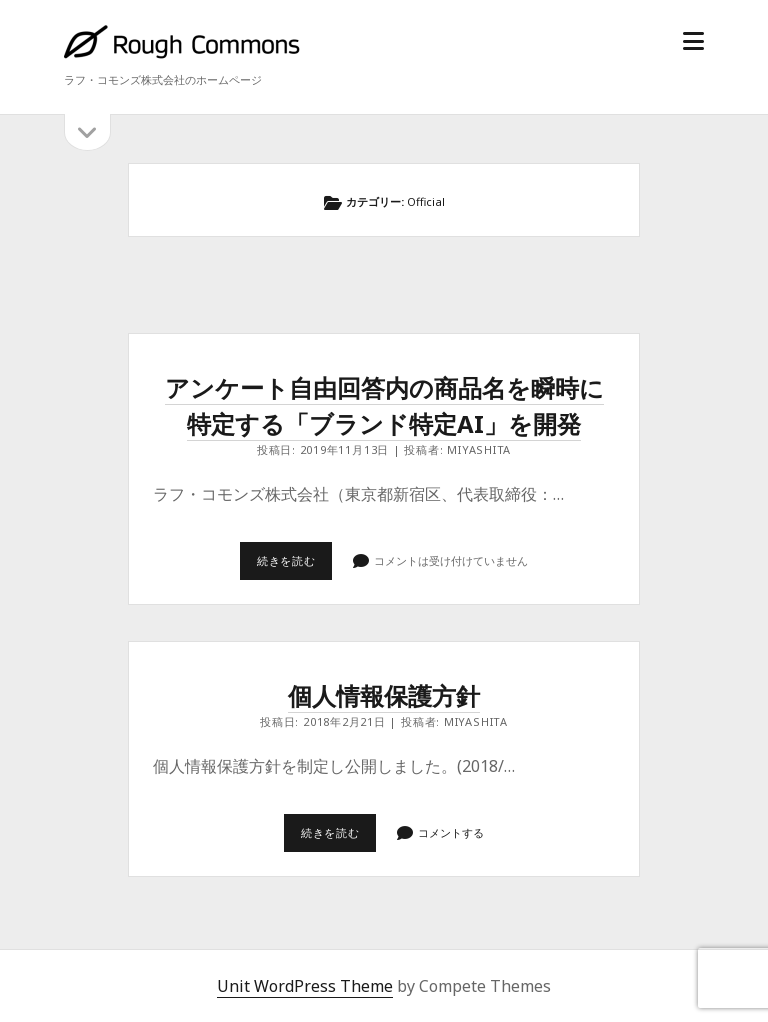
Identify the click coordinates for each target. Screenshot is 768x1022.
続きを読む (294, 566)
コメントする (451, 832)
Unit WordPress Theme (305, 986)
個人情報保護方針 (384, 695)
